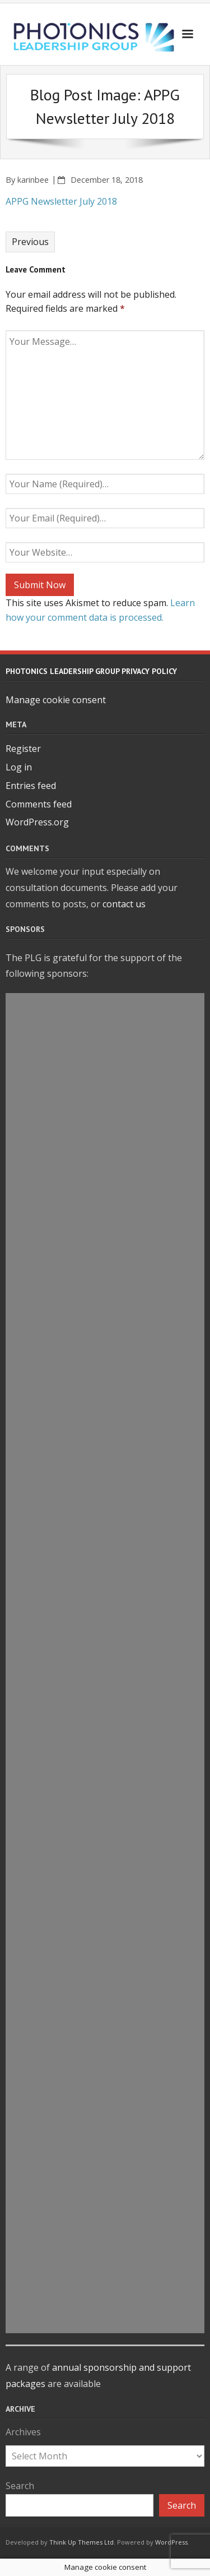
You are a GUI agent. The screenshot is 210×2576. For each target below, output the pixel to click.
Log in (19, 767)
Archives (23, 2432)
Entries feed (31, 785)
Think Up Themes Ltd (81, 2542)
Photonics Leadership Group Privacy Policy (91, 671)
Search (20, 2486)
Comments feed (39, 804)
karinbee (33, 179)
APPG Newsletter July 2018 (61, 201)
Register (23, 748)
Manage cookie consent (56, 700)
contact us (124, 904)
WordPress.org (37, 822)
